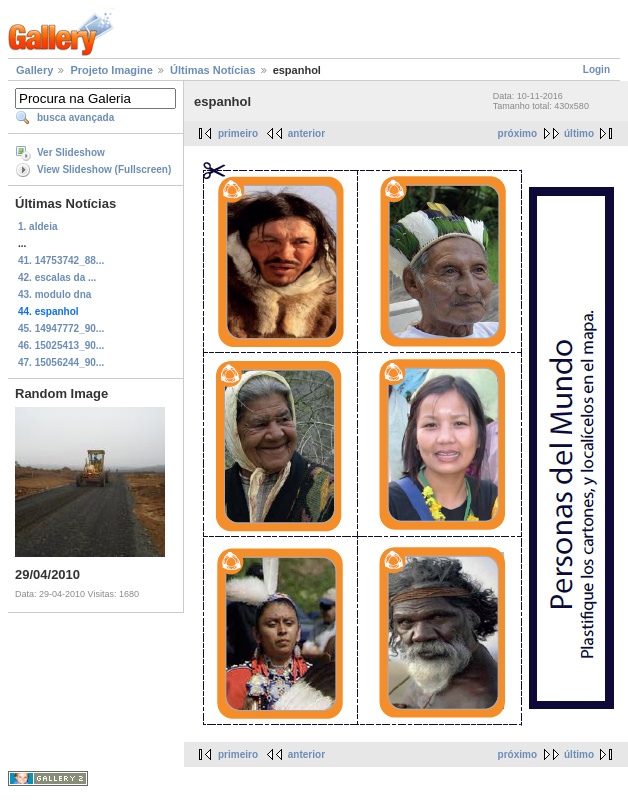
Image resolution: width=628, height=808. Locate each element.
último (579, 133)
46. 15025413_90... (61, 345)
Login (596, 69)
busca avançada (75, 117)
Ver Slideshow (71, 152)
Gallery (34, 70)
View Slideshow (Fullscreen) (104, 169)
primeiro (238, 133)
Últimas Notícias (213, 70)
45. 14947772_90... (61, 328)
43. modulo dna (54, 294)
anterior (306, 133)
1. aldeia (37, 226)
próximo (517, 133)
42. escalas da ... (57, 277)
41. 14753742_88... (61, 260)
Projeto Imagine (111, 70)
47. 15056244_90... (61, 362)
